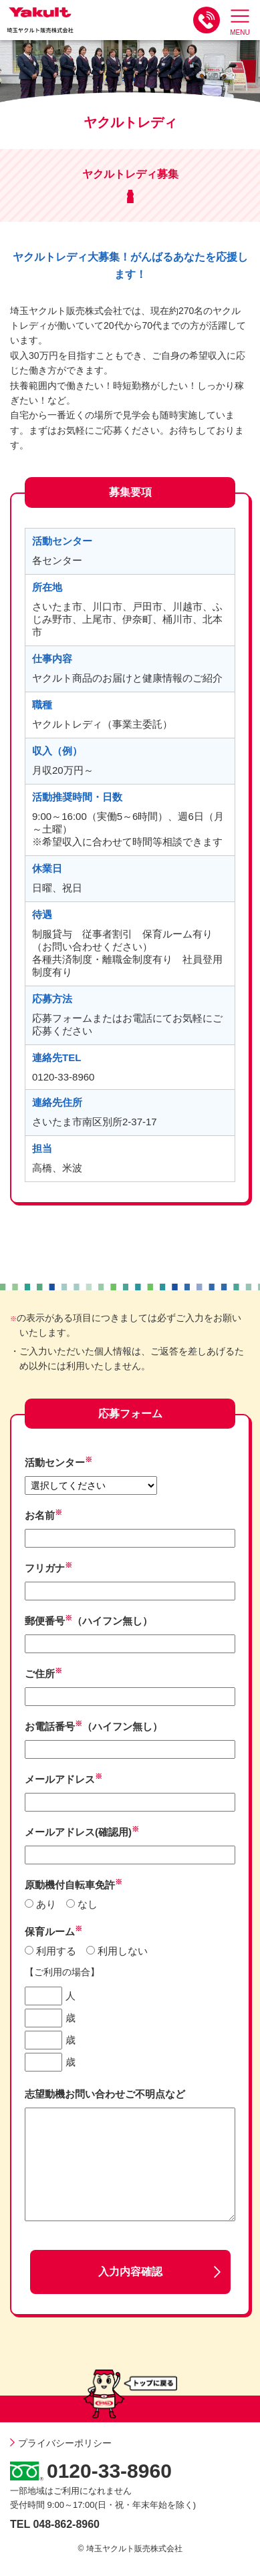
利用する (56, 1951)
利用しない (123, 1951)
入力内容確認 (130, 2271)
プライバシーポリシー (61, 2443)
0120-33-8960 (109, 2471)
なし (88, 1904)
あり (46, 1904)
